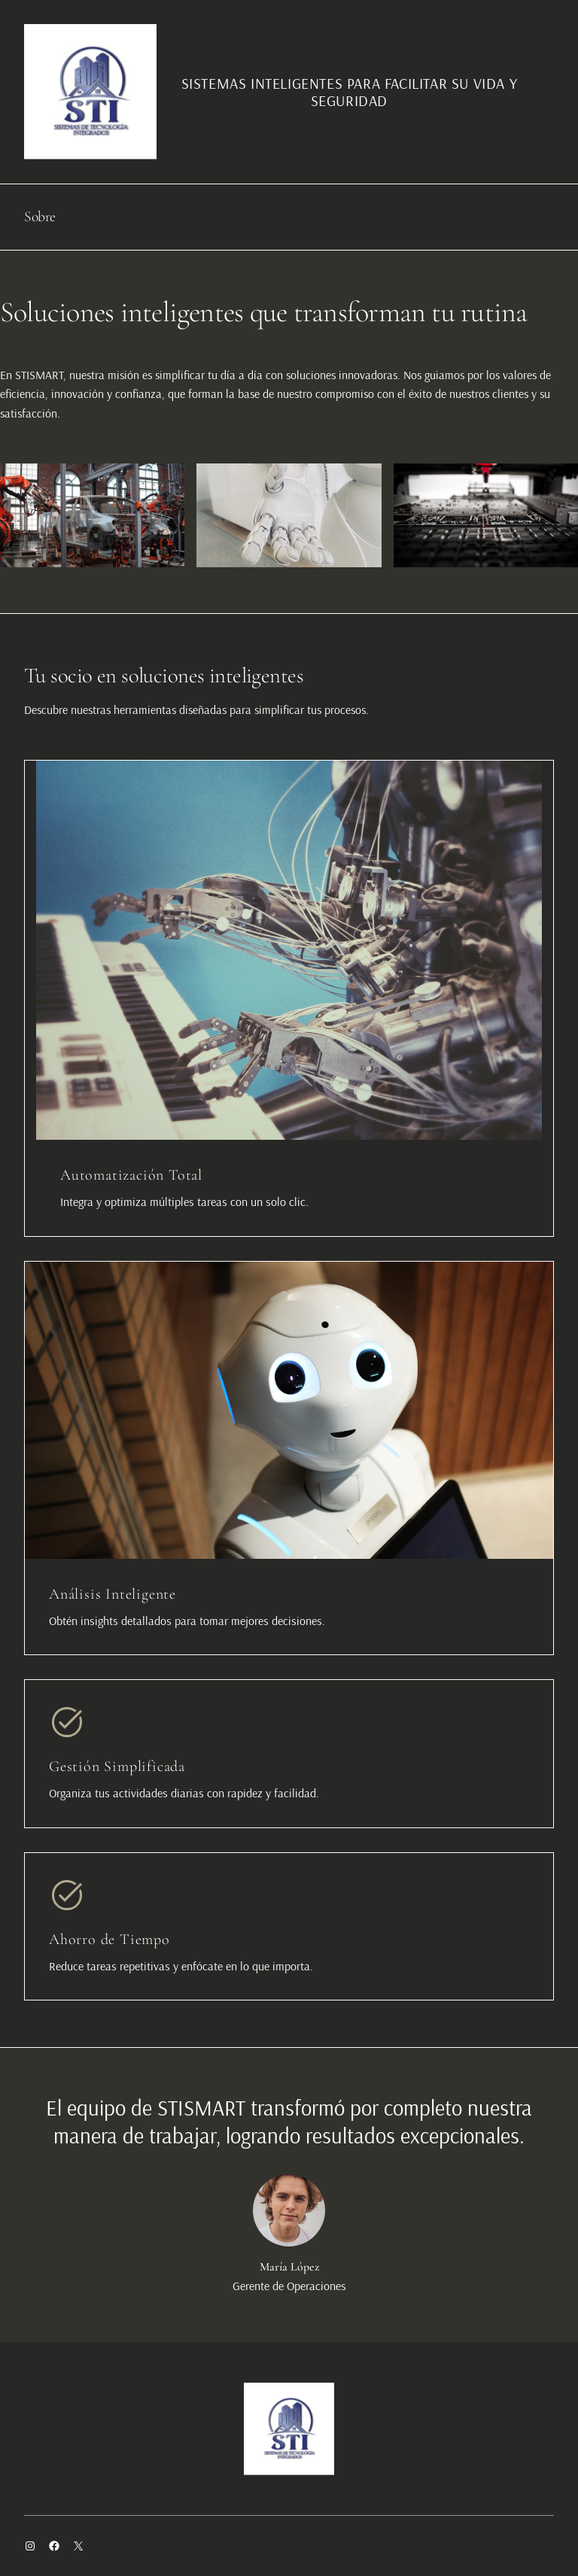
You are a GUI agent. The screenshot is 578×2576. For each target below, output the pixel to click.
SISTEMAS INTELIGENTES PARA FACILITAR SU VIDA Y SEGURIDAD (349, 92)
